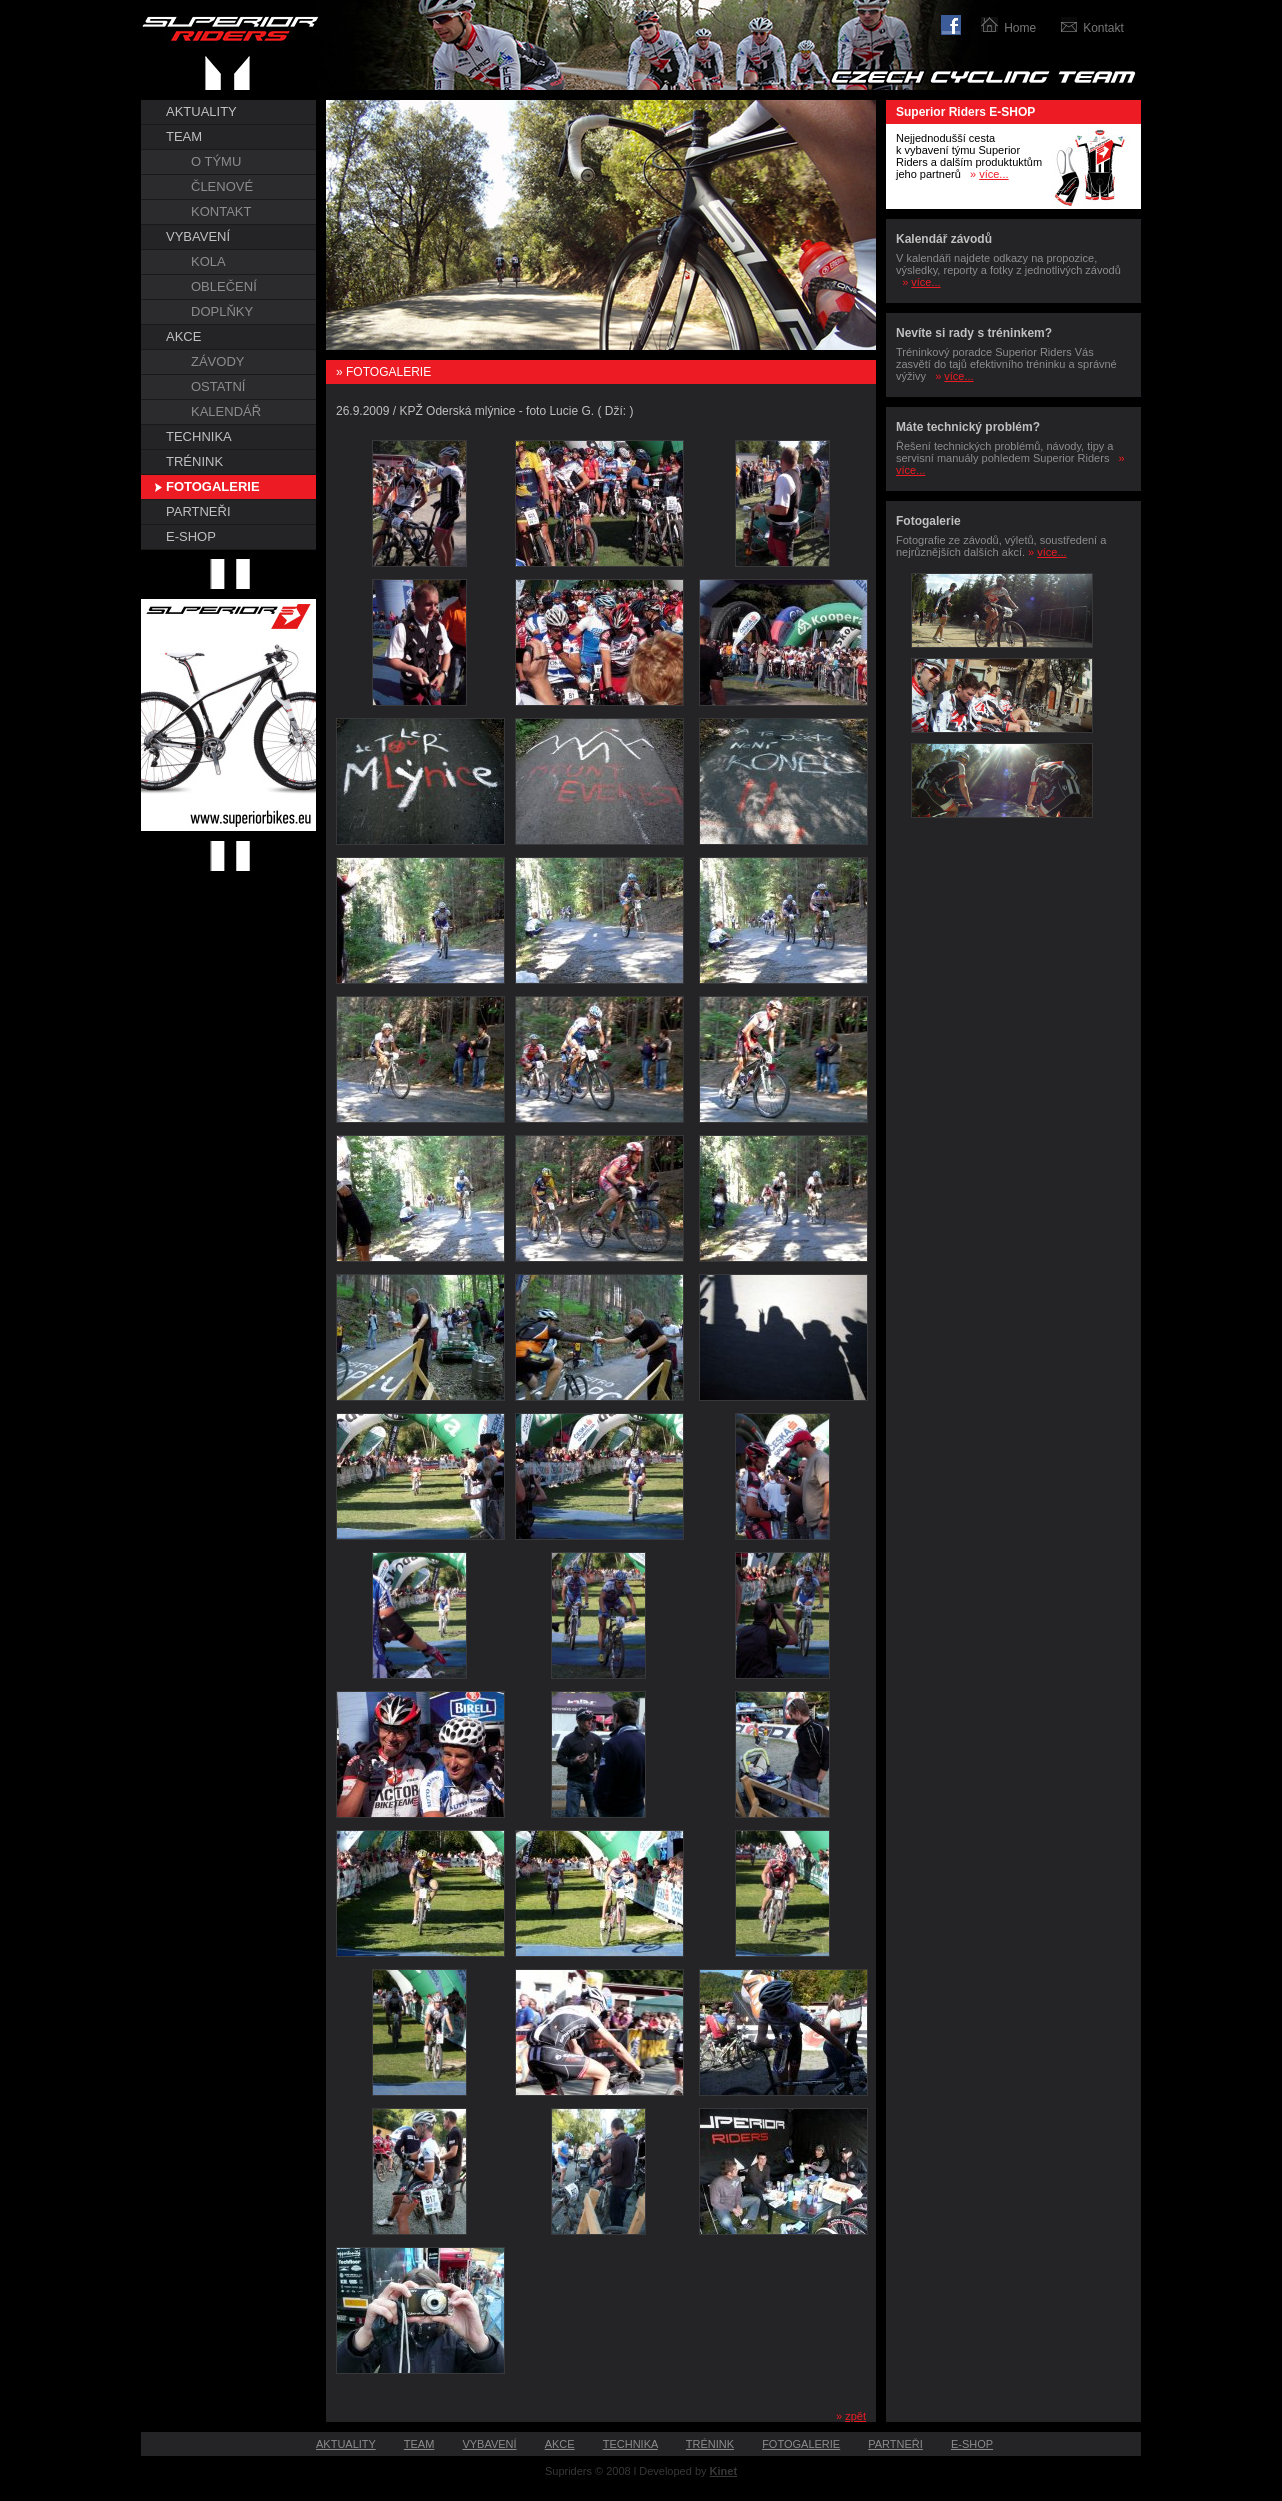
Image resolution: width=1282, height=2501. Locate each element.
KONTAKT (221, 211)
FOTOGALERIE (213, 486)
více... (993, 174)
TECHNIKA (199, 436)
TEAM (184, 136)
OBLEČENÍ (224, 286)
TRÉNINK (194, 461)
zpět (855, 2416)
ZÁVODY (217, 361)
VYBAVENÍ (198, 236)
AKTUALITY (201, 111)
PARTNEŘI (198, 511)
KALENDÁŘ (226, 411)
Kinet (724, 2471)
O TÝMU (216, 161)
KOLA (208, 261)
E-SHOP (191, 536)
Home (1020, 28)
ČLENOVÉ (222, 186)
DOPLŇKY (222, 311)
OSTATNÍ (218, 386)
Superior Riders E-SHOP (965, 112)
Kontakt (1103, 28)
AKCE (183, 336)
